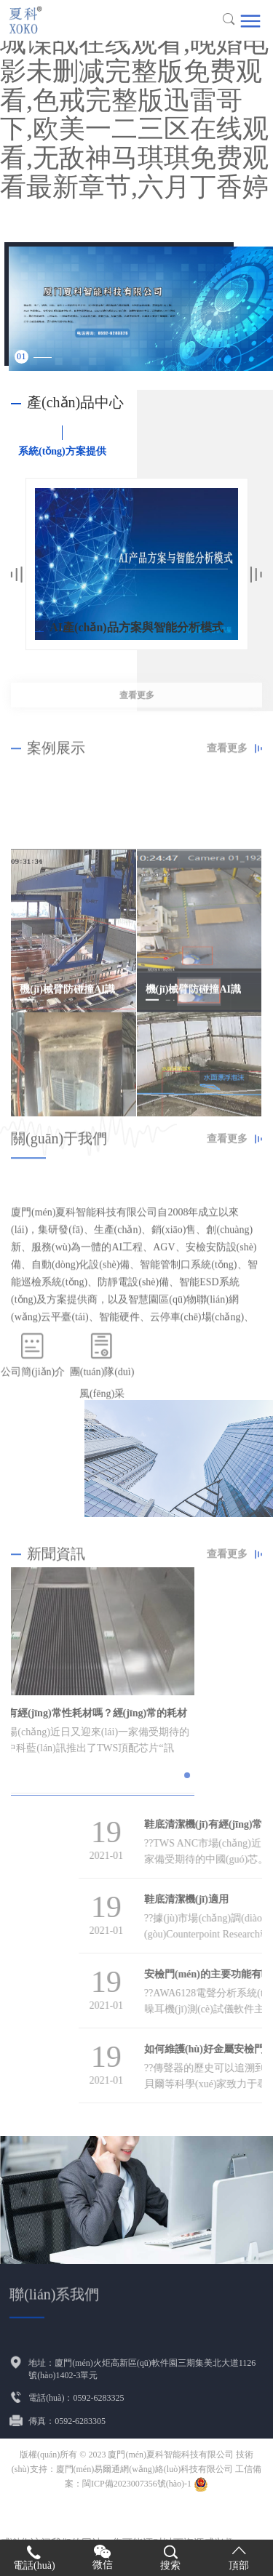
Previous (17, 575)
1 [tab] (24, 356)
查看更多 (136, 715)
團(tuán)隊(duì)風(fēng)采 (102, 1403)
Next (256, 575)
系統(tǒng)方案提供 (62, 451)
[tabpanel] (141, 309)
